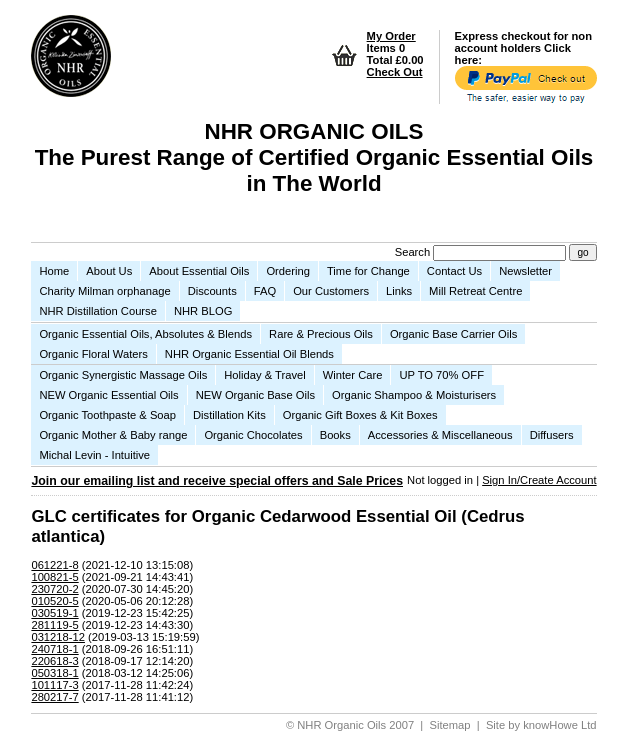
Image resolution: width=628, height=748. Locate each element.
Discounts (212, 291)
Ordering (288, 271)
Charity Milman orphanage (104, 291)
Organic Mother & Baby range (113, 435)
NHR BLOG (203, 311)
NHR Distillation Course (98, 311)
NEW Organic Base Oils (255, 395)
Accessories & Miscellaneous (440, 435)
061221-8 (54, 565)
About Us (109, 271)
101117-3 (54, 685)
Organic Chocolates (253, 435)
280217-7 (54, 697)
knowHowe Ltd (559, 725)
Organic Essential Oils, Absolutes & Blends (145, 334)
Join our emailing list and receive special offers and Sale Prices (217, 481)
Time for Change (368, 271)
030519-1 (54, 613)
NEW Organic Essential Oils (108, 395)
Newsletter (525, 271)
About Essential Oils (199, 271)
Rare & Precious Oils (321, 334)
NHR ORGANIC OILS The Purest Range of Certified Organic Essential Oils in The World (314, 157)
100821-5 (54, 577)
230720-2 (54, 589)
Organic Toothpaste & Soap (107, 415)
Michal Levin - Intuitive (94, 455)
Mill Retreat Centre (475, 291)
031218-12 (58, 637)
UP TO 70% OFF (441, 375)
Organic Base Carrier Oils (453, 334)
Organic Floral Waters (93, 354)
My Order (391, 36)
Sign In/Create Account (539, 480)
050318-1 (54, 673)
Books (335, 435)
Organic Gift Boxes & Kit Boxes (360, 415)
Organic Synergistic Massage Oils (123, 375)
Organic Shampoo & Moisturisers (414, 395)
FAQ (265, 291)
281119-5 (54, 625)
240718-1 (54, 649)
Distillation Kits (229, 415)
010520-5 (54, 601)
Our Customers (331, 291)
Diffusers (552, 435)
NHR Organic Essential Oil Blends (249, 354)
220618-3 (54, 661)
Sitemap (450, 725)
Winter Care (353, 375)
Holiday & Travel (264, 375)
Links (399, 291)
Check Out (395, 72)
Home (54, 271)
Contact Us (454, 271)
